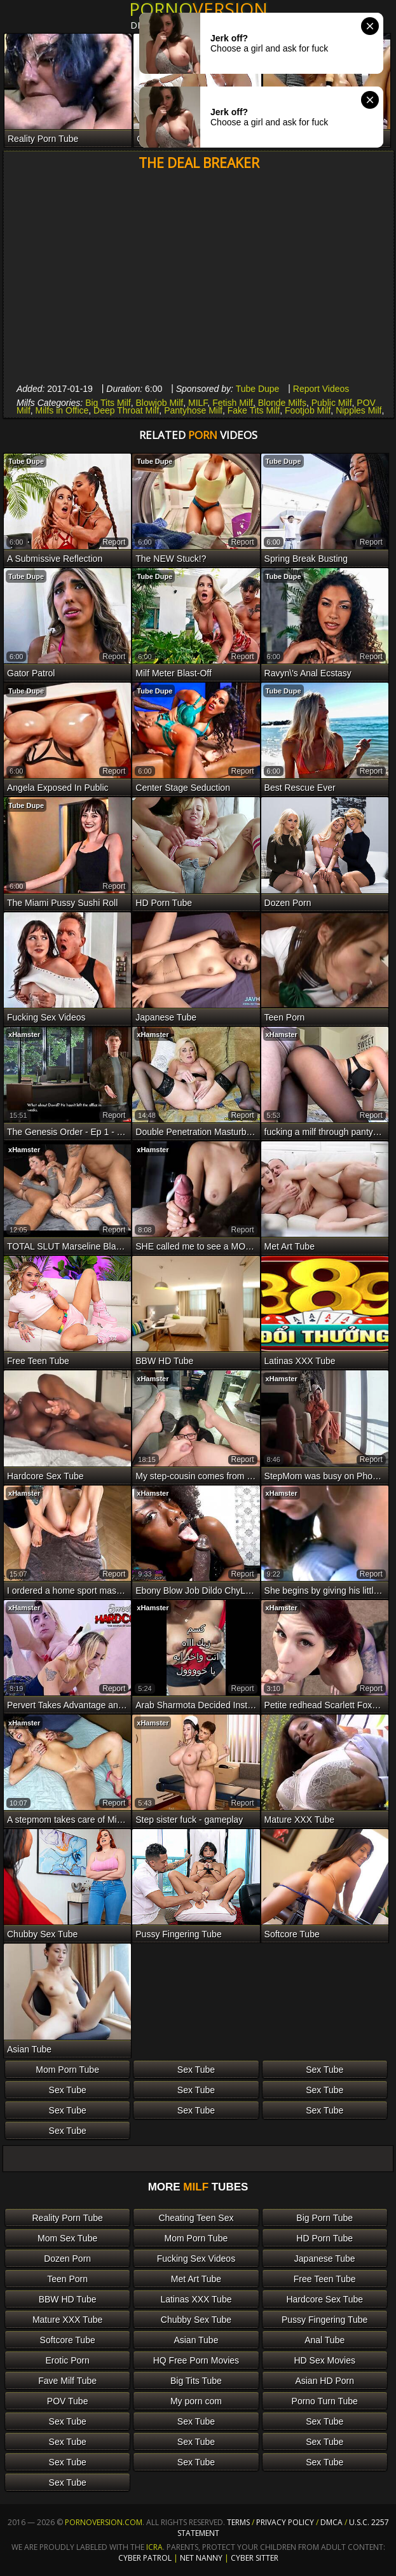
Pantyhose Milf (193, 410)
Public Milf (331, 403)
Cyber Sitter (254, 2557)
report (113, 542)
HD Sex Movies (324, 2360)
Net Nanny (201, 2557)
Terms (238, 2522)
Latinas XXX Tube (195, 2299)
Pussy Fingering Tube (324, 2320)
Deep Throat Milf (126, 410)
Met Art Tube (196, 2279)
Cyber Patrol (145, 2557)
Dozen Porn (67, 2258)
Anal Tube (324, 2340)
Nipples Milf (358, 410)
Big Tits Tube (196, 2381)
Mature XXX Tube (67, 2320)
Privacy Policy (286, 2522)
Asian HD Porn (324, 2381)
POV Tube (67, 2401)
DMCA (331, 2522)
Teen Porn (67, 2279)
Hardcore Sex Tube (324, 2299)
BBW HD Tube (68, 2299)
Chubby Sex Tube (196, 2320)
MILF (197, 403)
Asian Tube (196, 2340)
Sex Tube (196, 2069)
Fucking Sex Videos (196, 2258)
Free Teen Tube (325, 2279)
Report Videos (321, 389)
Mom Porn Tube (67, 2069)
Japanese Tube (324, 2258)
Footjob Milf (308, 410)
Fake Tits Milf (254, 410)
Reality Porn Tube (67, 2218)
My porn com (196, 2401)
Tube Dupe (258, 389)
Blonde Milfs (282, 403)
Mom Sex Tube (67, 2238)
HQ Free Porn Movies (196, 2360)
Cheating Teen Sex (195, 2218)
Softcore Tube (67, 2340)
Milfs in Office (62, 410)
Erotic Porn (68, 2360)
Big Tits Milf (108, 403)
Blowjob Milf (160, 403)
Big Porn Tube (324, 2218)
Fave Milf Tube (67, 2381)
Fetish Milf (232, 403)
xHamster (24, 1034)
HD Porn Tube (324, 2238)
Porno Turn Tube (325, 2401)
